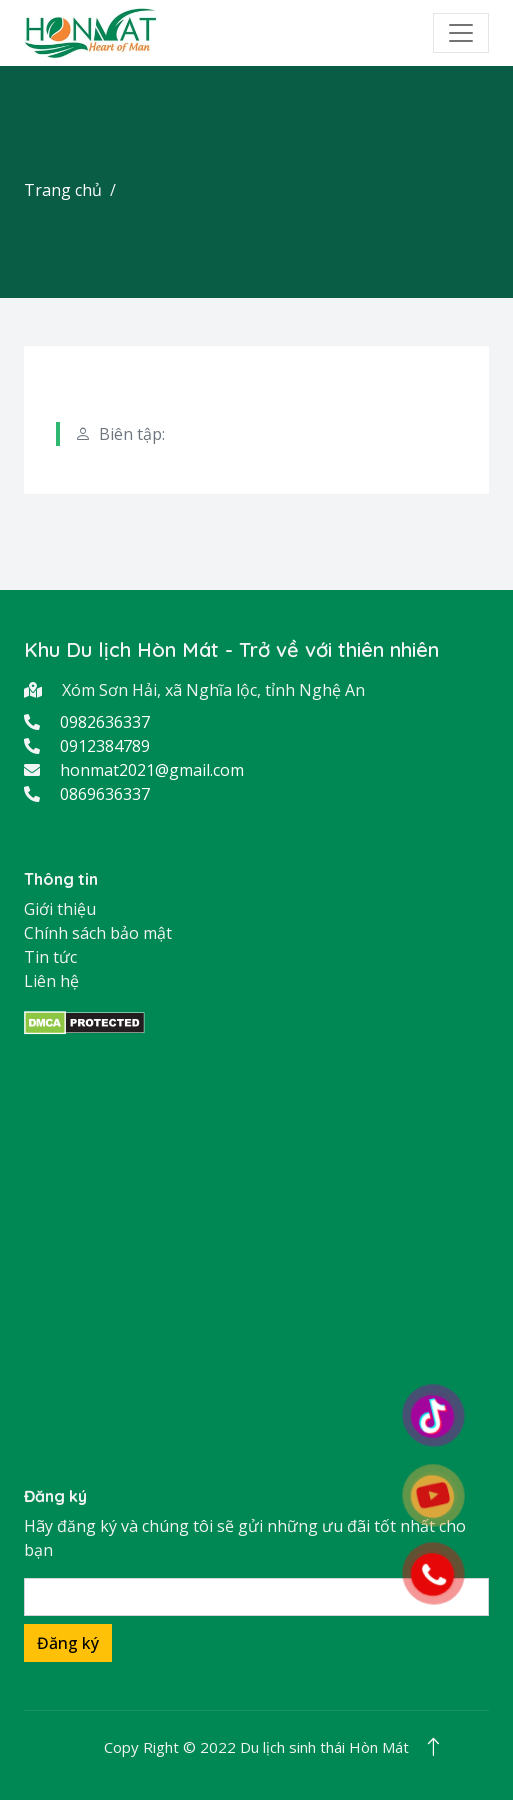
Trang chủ (63, 190)
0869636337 (105, 794)
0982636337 (105, 722)
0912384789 (105, 746)
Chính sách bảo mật (98, 933)
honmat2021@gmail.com (152, 770)
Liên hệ (51, 981)
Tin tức (50, 957)
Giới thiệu (60, 909)
